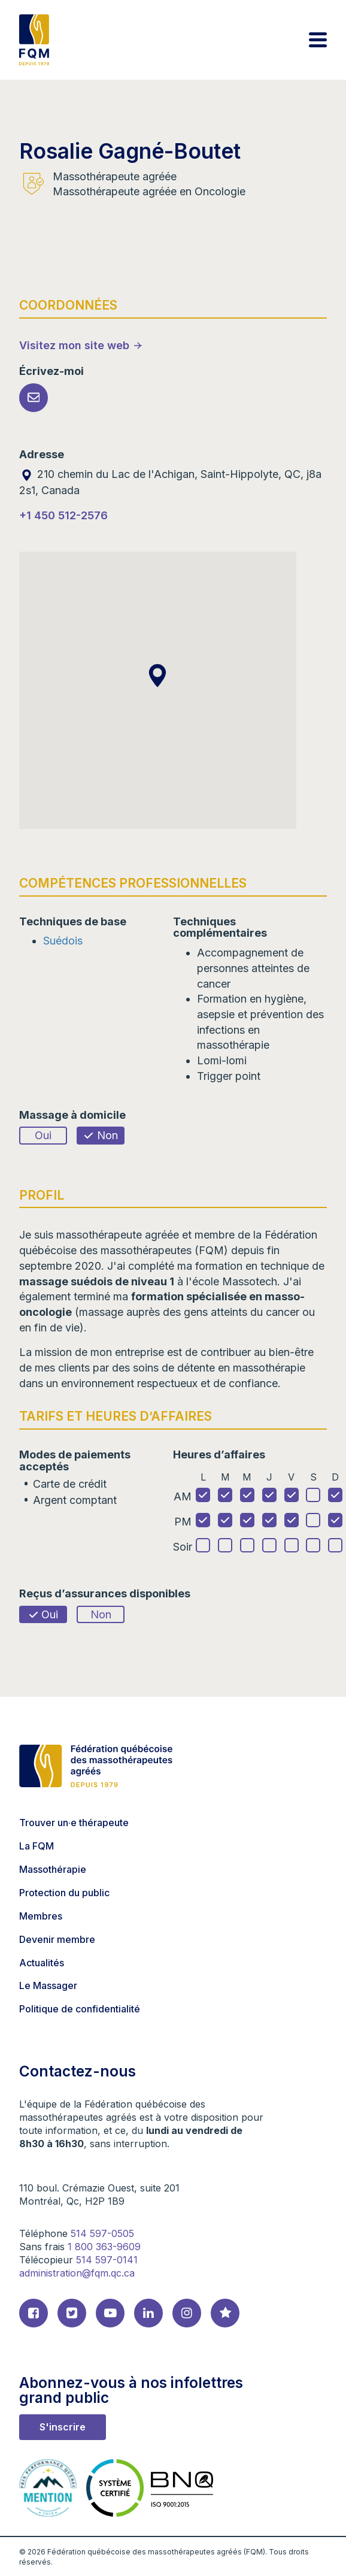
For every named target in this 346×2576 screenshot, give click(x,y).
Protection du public (64, 1893)
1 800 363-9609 (104, 2247)
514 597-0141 (107, 2260)
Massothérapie (52, 1869)
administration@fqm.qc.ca (77, 2273)
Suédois (63, 940)
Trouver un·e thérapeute (74, 1823)
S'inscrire (63, 2427)
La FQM (36, 1846)
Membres (40, 1916)
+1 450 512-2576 (63, 515)
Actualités (41, 1963)
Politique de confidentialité (79, 2009)
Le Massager (48, 1985)
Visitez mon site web (74, 345)
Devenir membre (57, 1939)
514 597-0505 (102, 2233)
